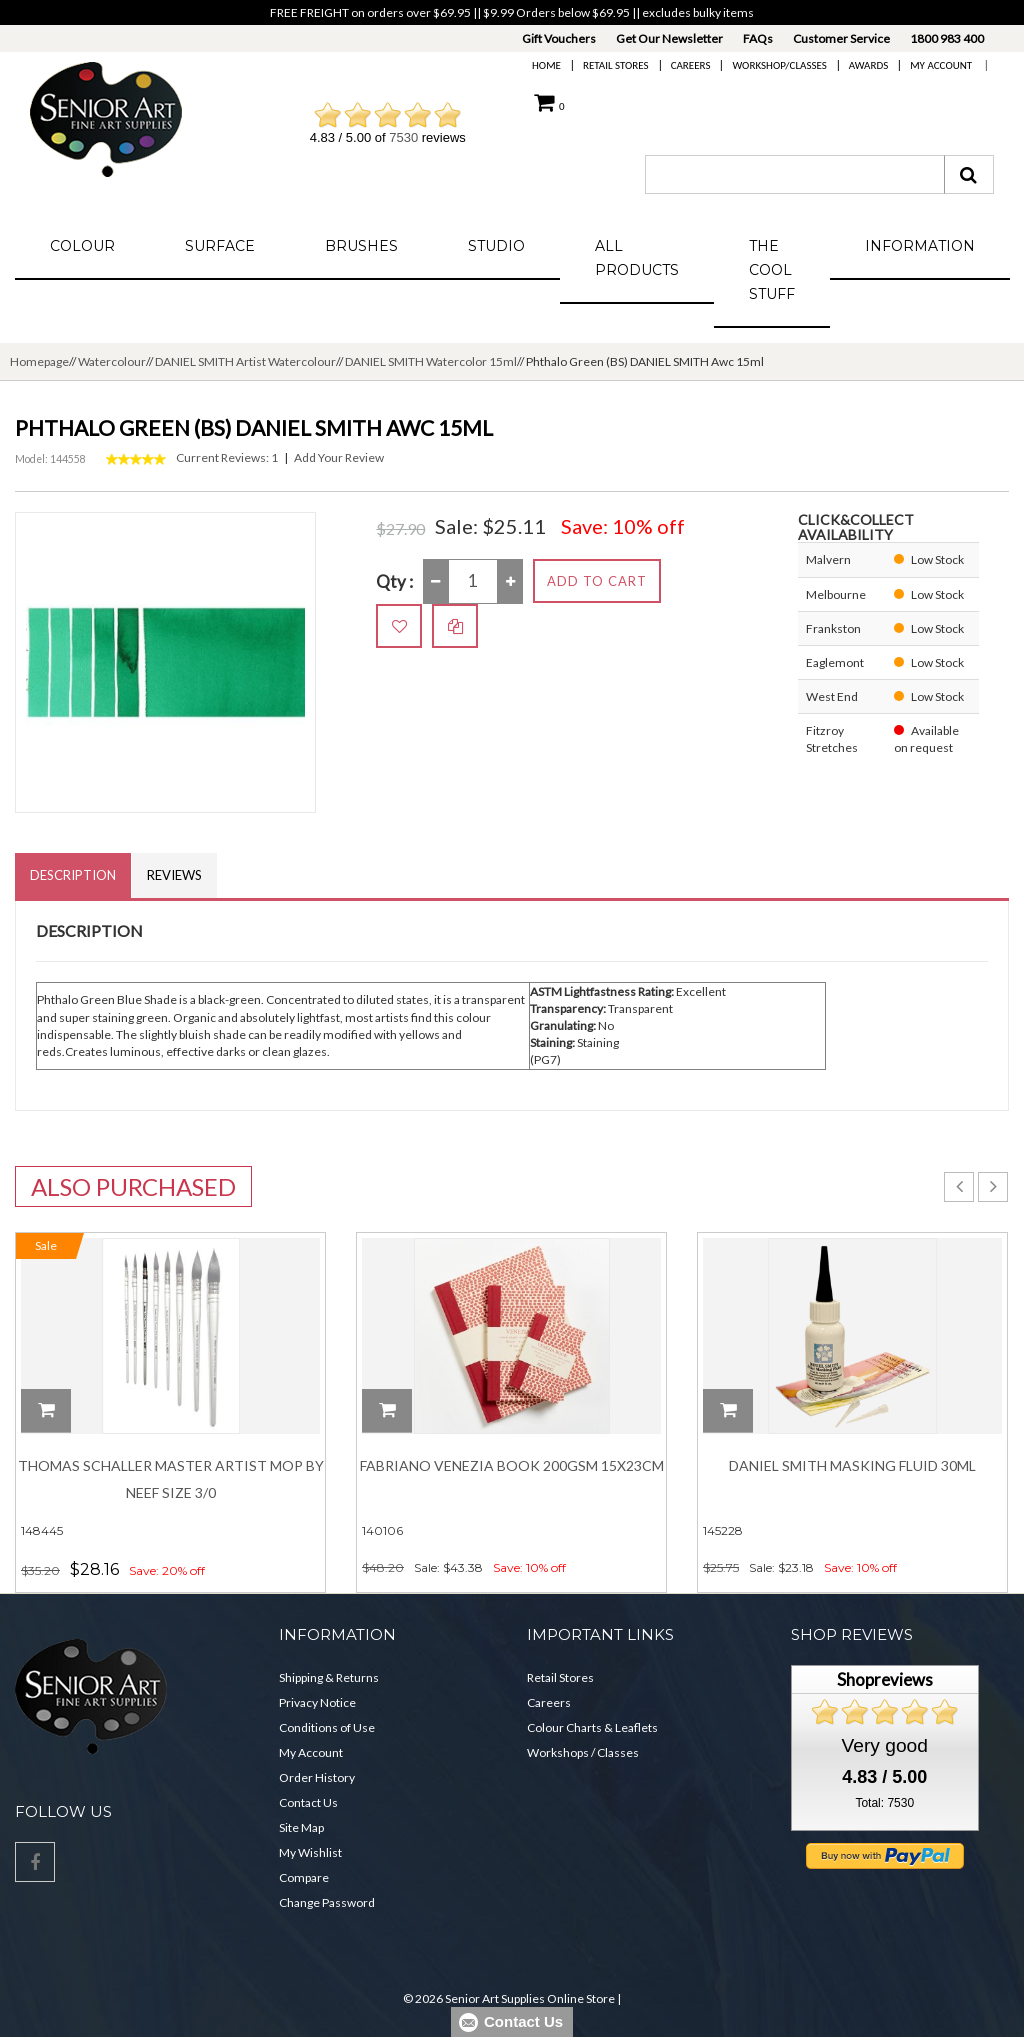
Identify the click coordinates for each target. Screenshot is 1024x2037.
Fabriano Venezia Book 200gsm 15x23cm (512, 1465)
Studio (496, 246)
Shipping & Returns (329, 1677)
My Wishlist (310, 1852)
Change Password (327, 1902)
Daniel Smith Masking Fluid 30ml (852, 1465)
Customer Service (841, 38)
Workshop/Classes (779, 65)
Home (546, 65)
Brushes (361, 246)
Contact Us (308, 1802)
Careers (691, 65)
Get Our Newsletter (669, 38)
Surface (220, 246)
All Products (637, 258)
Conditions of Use (327, 1727)
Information (920, 246)
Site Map (301, 1827)
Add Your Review (339, 457)
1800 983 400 (947, 38)
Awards (868, 65)
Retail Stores (616, 65)
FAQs (758, 38)
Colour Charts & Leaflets (592, 1727)
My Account (941, 65)
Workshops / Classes (583, 1752)
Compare (304, 1877)
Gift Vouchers (559, 38)
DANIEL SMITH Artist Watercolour (245, 361)
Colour (82, 246)
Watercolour (112, 361)
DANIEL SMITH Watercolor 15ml (431, 361)
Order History (317, 1777)
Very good (885, 1745)
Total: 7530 (884, 1803)
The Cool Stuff (772, 270)
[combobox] (795, 174)
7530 (403, 137)
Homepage (39, 361)
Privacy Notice (317, 1702)
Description (73, 875)
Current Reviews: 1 (227, 457)
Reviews (174, 875)
